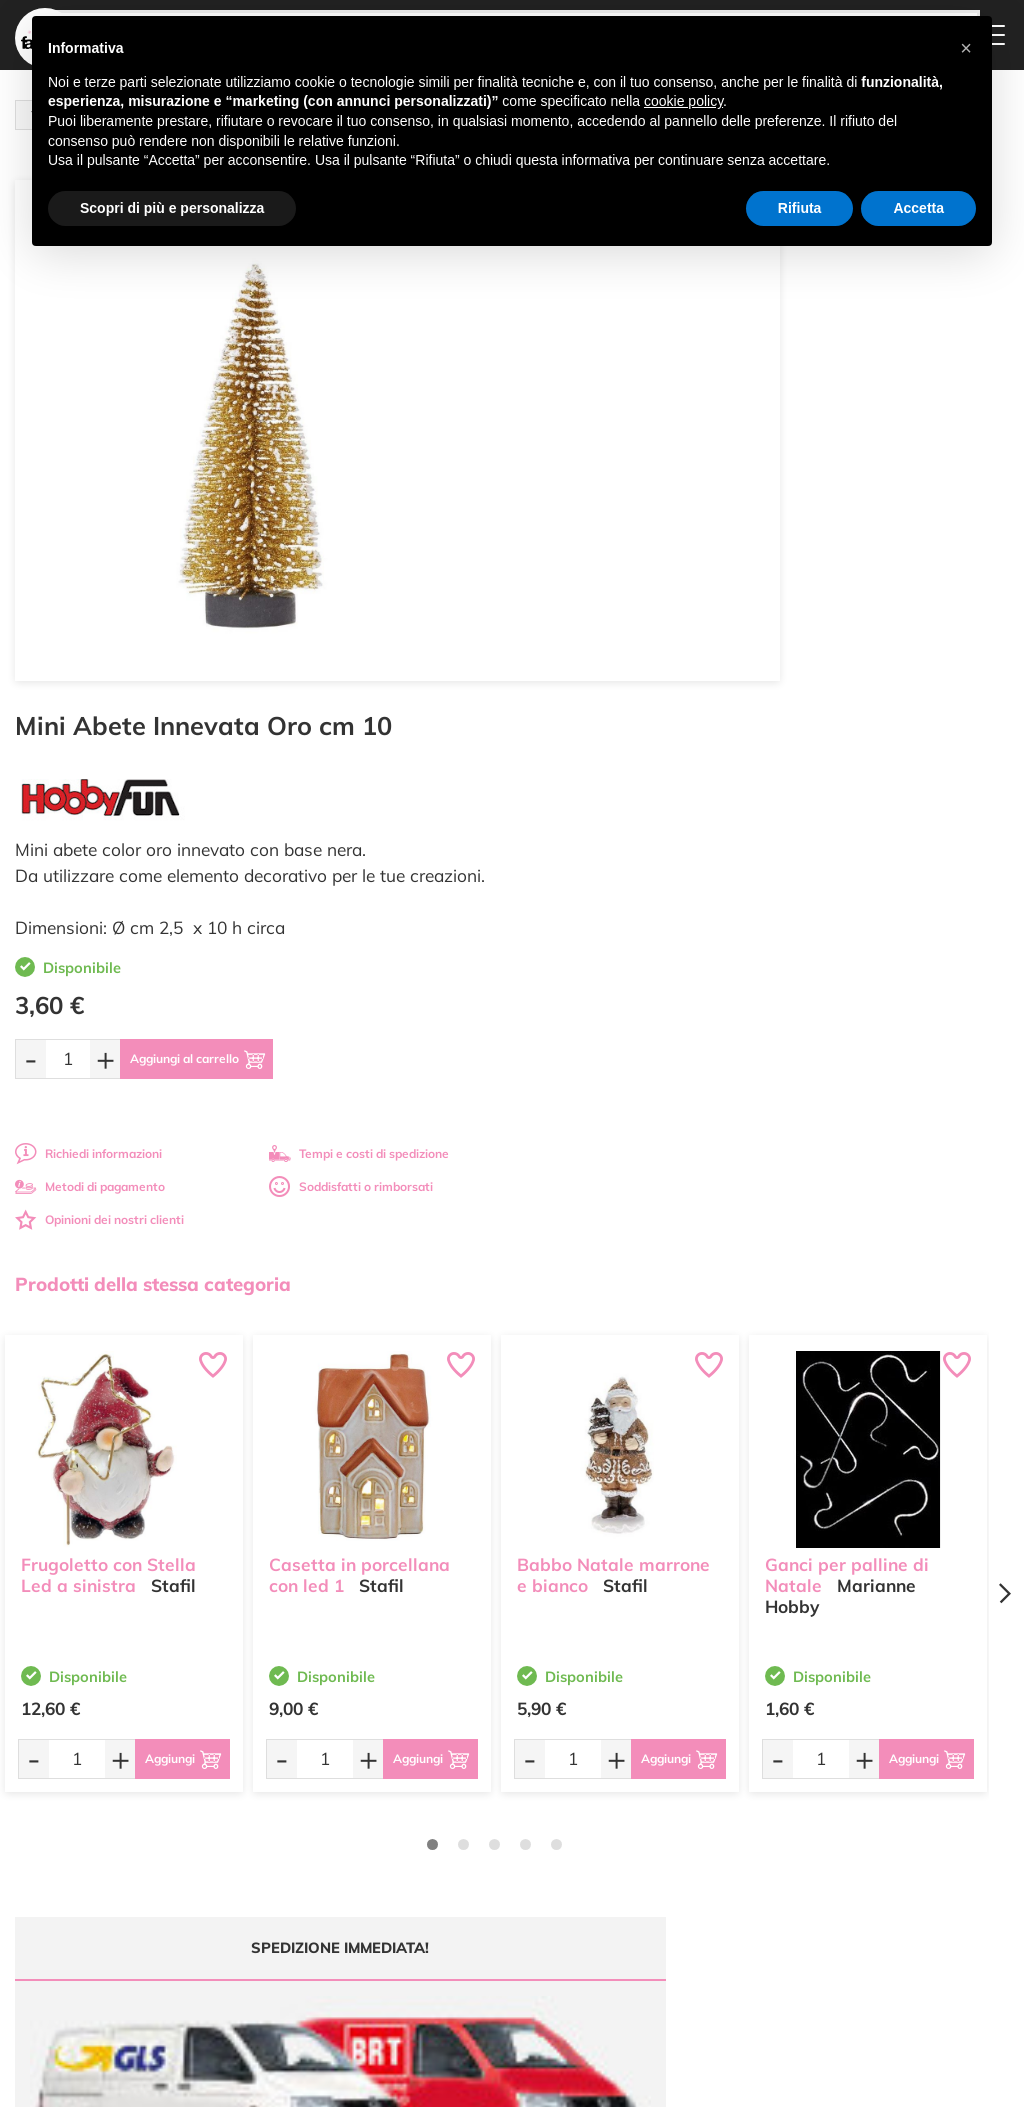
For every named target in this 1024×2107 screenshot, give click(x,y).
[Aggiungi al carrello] (734, 528)
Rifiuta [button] (800, 208)
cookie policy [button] (683, 101)
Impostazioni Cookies (671, 1900)
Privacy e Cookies (660, 1881)
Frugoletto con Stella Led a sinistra (108, 1033)
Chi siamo (469, 1835)
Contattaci (470, 1873)
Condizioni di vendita (669, 1861)
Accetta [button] (918, 208)
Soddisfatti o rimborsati (867, 655)
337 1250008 (337, 1930)
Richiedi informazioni (605, 622)
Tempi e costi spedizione (124, 1587)
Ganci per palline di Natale (847, 1033)
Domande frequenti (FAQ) (666, 1784)
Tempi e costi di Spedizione (655, 1836)
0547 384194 (337, 1872)
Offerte (461, 1796)
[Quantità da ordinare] (585, 527)
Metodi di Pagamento (671, 1809)
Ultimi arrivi (473, 1777)
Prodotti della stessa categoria (153, 753)
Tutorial (462, 1815)
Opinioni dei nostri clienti (616, 688)
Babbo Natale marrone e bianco (613, 1033)
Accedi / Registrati (492, 1854)
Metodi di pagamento (607, 655)
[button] (966, 48)
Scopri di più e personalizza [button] (172, 208)
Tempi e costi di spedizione (875, 622)
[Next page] (1004, 1062)
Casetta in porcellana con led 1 (359, 1033)
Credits (786, 2080)
